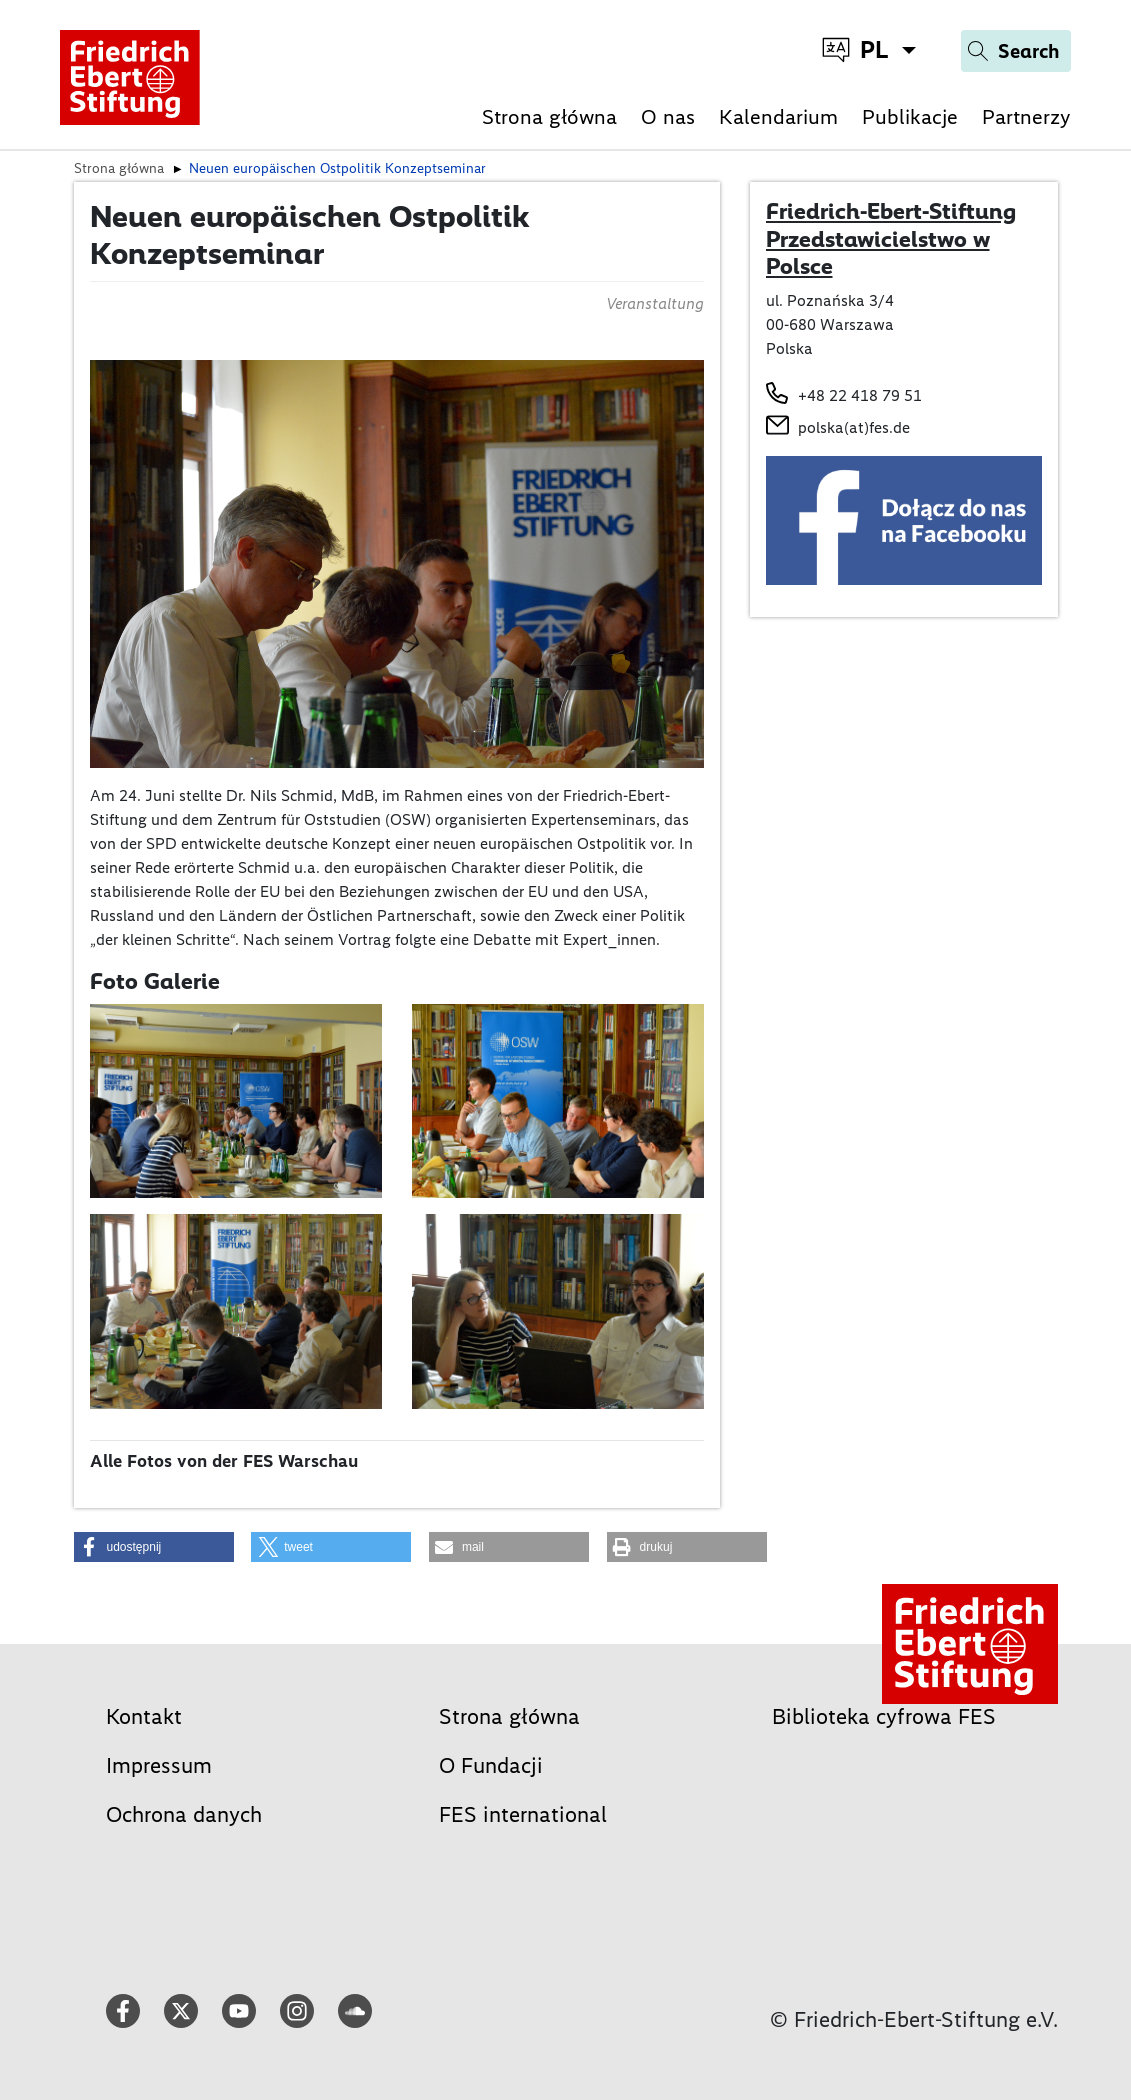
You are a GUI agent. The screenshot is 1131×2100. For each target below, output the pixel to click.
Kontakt (144, 1716)
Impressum (159, 1765)
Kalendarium (778, 116)
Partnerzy (1026, 116)
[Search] (1016, 51)
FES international (523, 1814)
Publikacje (910, 116)
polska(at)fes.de (854, 427)
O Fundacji (491, 1765)
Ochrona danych (184, 1814)
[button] (154, 1547)
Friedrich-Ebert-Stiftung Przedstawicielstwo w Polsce (891, 238)
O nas (668, 116)
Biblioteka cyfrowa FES (884, 1716)
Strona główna (549, 116)
